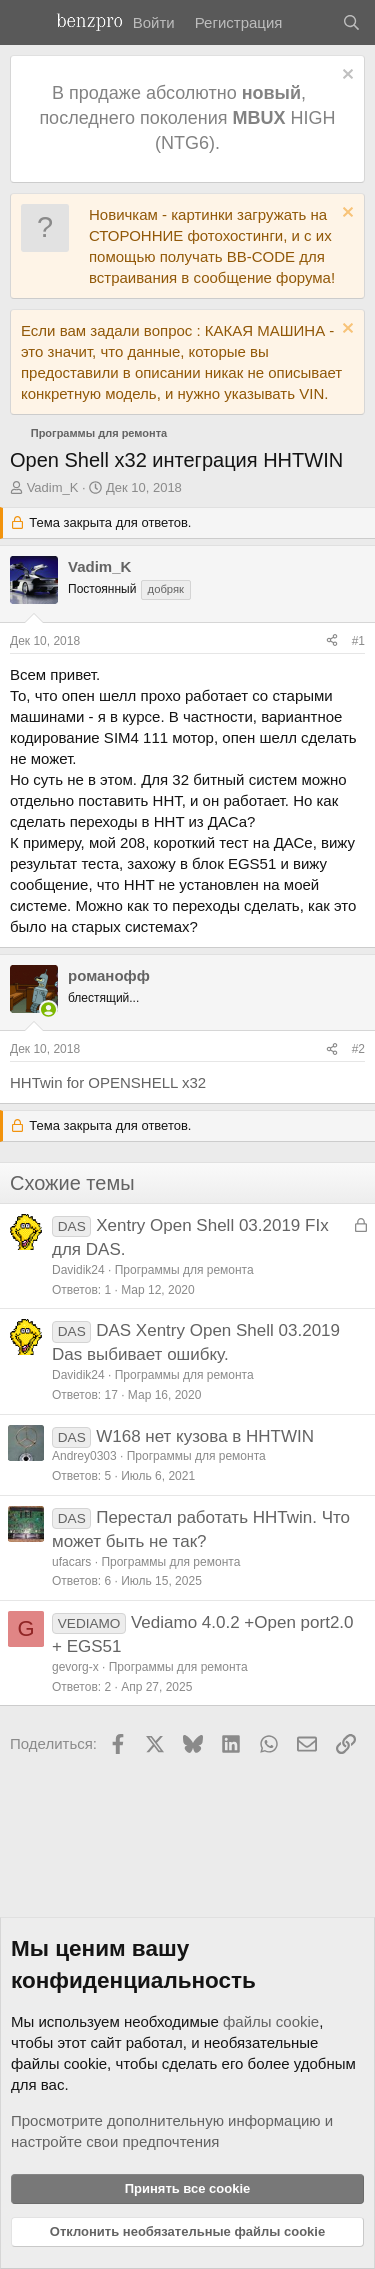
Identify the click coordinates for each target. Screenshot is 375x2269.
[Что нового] (311, 22)
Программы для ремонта (184, 1270)
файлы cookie (271, 2021)
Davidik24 (78, 1270)
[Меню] (27, 23)
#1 (358, 641)
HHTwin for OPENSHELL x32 (108, 1082)
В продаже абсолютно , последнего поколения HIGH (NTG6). (187, 118)
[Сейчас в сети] (48, 1009)
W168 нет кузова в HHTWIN (205, 1436)
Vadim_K (53, 487)
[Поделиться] (332, 641)
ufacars (71, 1562)
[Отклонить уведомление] (345, 76)
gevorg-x (75, 1667)
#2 (358, 1049)
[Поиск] (351, 22)
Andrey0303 (84, 1456)
